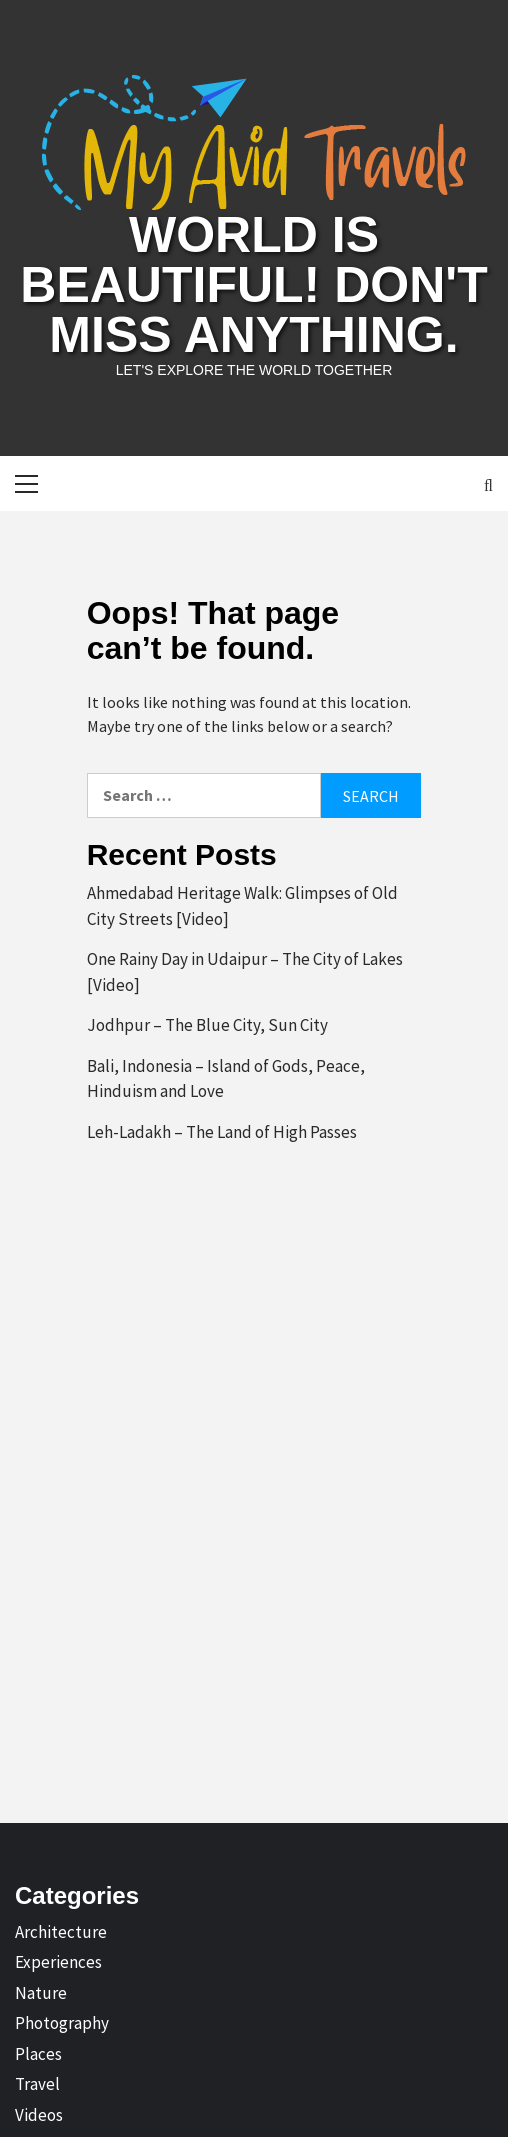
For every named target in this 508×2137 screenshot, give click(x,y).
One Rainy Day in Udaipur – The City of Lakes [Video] (245, 972)
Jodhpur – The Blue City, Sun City (207, 1025)
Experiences (58, 1962)
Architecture (61, 1932)
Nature (41, 1993)
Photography (62, 2023)
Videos (39, 2115)
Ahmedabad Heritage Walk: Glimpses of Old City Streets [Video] (242, 906)
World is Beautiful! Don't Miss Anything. (253, 285)
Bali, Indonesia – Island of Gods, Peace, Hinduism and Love (226, 1079)
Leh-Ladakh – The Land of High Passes (222, 1132)
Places (38, 2054)
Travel (37, 2084)
